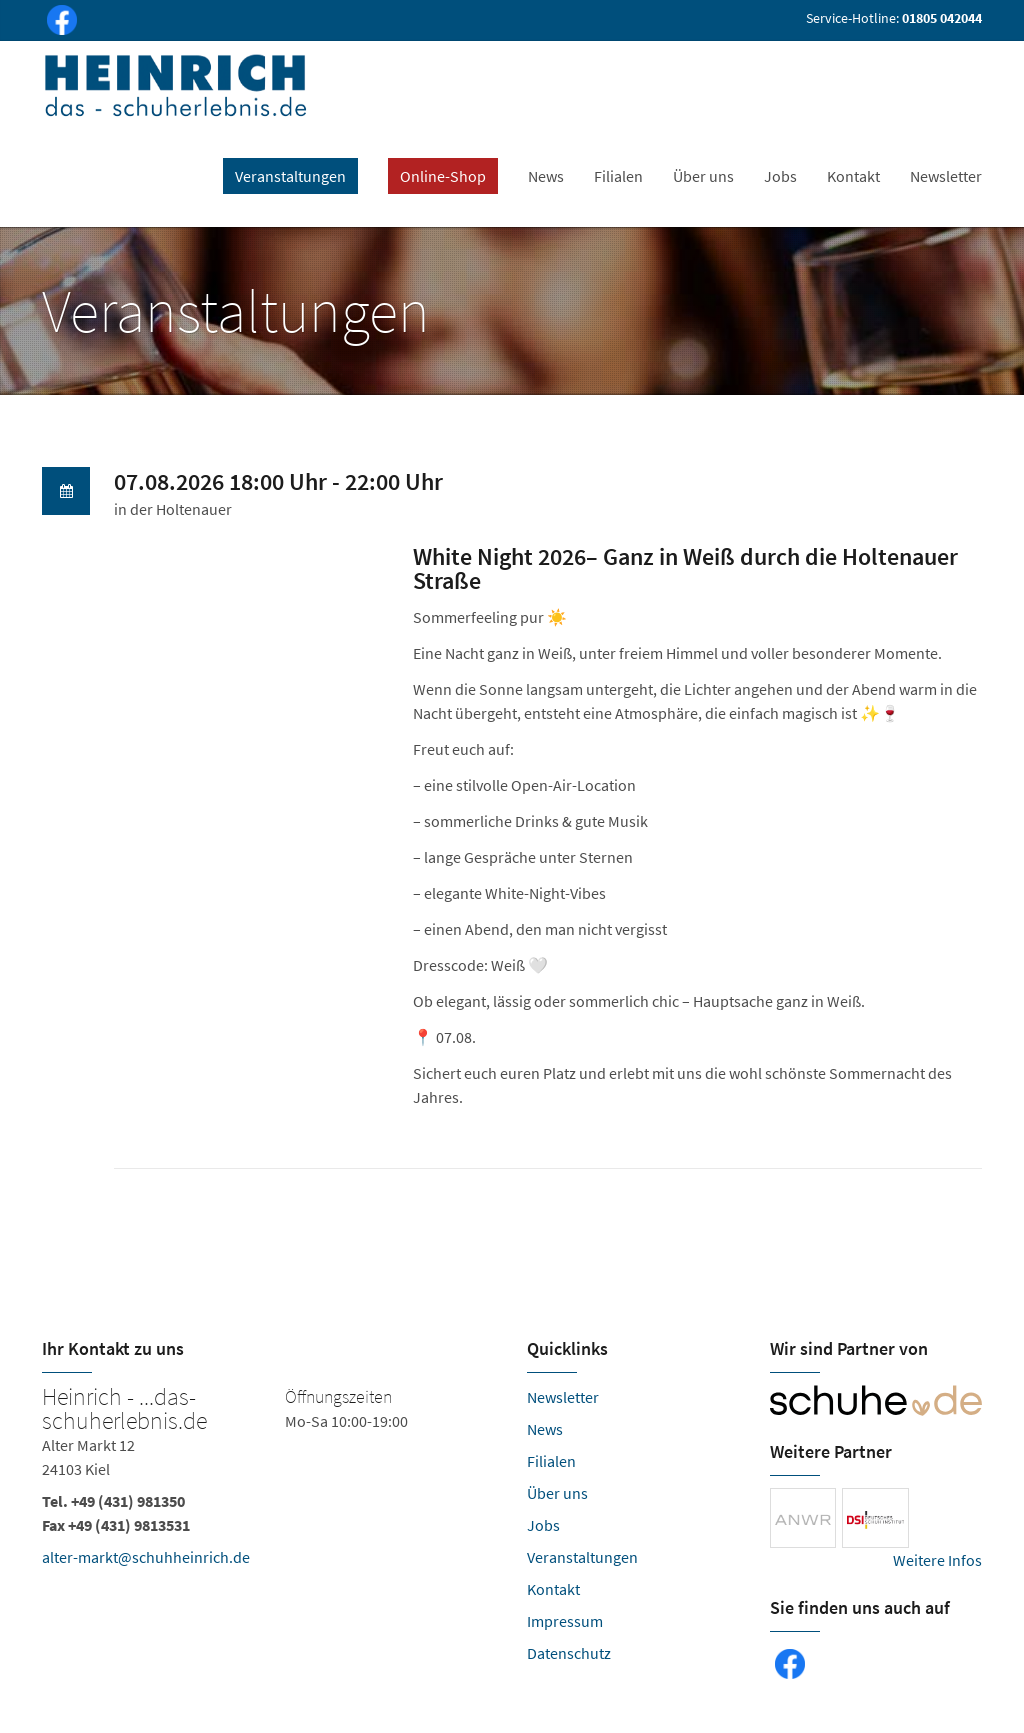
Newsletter (946, 176)
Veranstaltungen (582, 1557)
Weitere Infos (937, 1560)
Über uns (703, 176)
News (546, 176)
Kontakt (853, 176)
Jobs (780, 176)
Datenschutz (569, 1653)
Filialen (618, 176)
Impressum (565, 1621)
